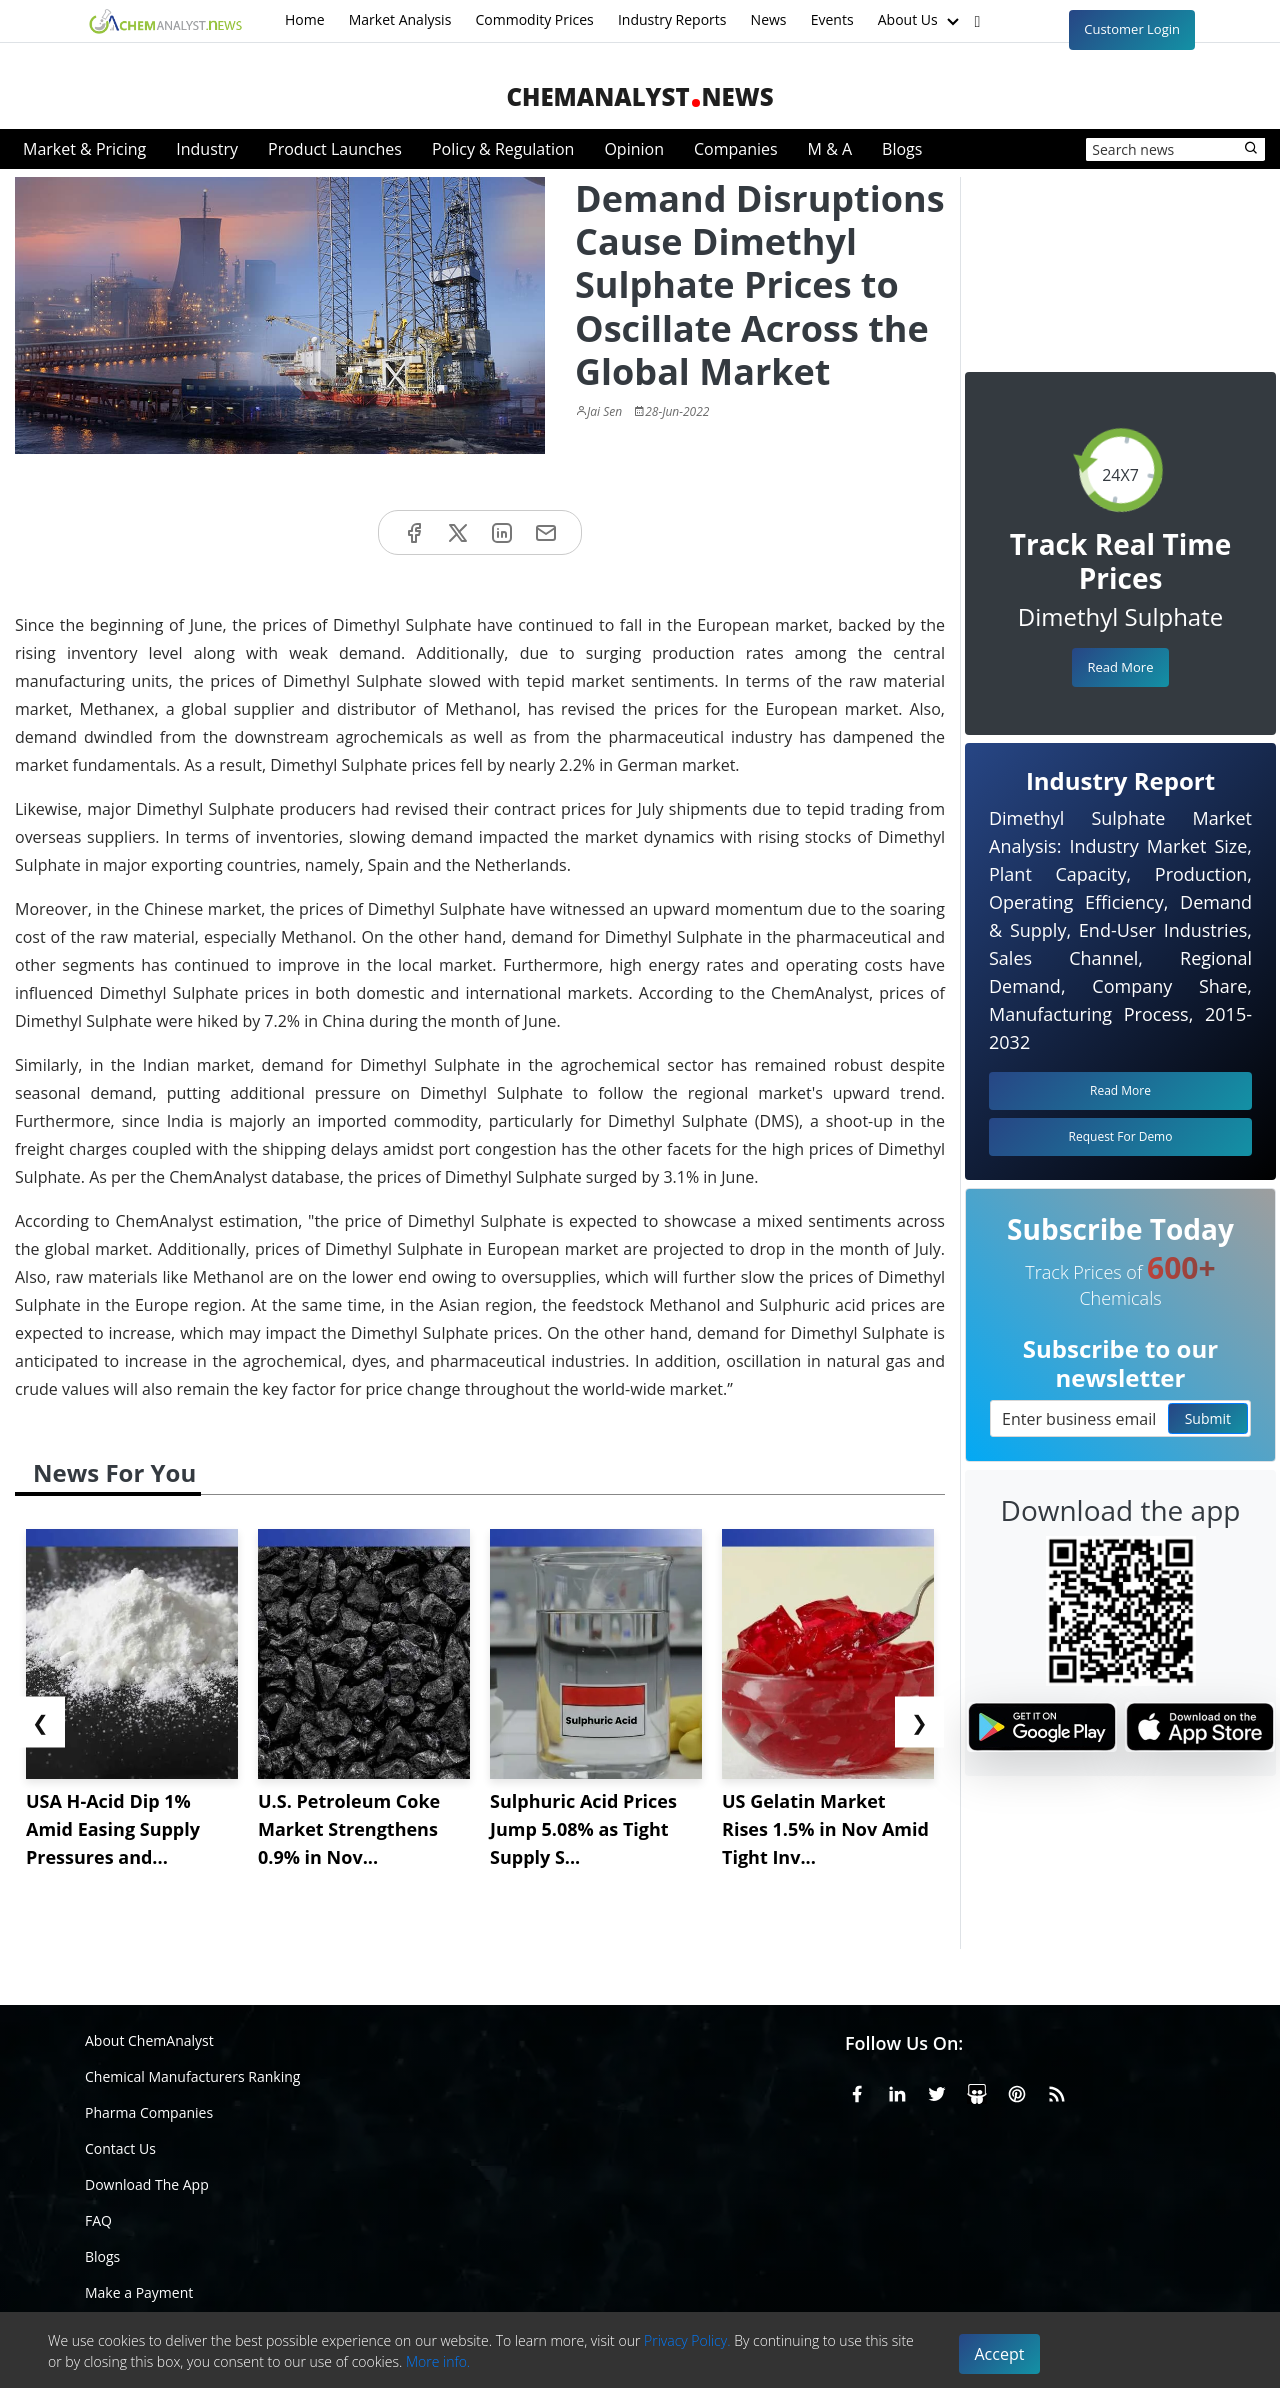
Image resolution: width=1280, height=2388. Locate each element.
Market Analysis (400, 19)
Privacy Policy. (687, 2340)
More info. (438, 2361)
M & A (830, 149)
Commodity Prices (534, 19)
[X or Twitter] (937, 2091)
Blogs (902, 149)
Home (305, 19)
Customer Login (1132, 29)
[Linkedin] (897, 2091)
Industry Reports (672, 19)
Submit (1208, 1418)
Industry (207, 149)
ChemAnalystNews (639, 96)
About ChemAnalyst (149, 2040)
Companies (736, 149)
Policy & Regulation (503, 149)
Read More (1120, 667)
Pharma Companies (149, 2112)
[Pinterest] (1017, 2091)
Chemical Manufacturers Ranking (192, 2076)
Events (832, 19)
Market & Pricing (84, 149)
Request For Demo (1121, 1136)
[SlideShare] (977, 2091)
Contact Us (120, 2148)
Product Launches (335, 149)
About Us (921, 21)
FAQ (98, 2220)
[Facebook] (857, 2091)
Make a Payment (139, 2292)
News (769, 19)
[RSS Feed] (1057, 2091)
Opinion (634, 149)
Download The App (147, 2184)
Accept (1000, 2354)
